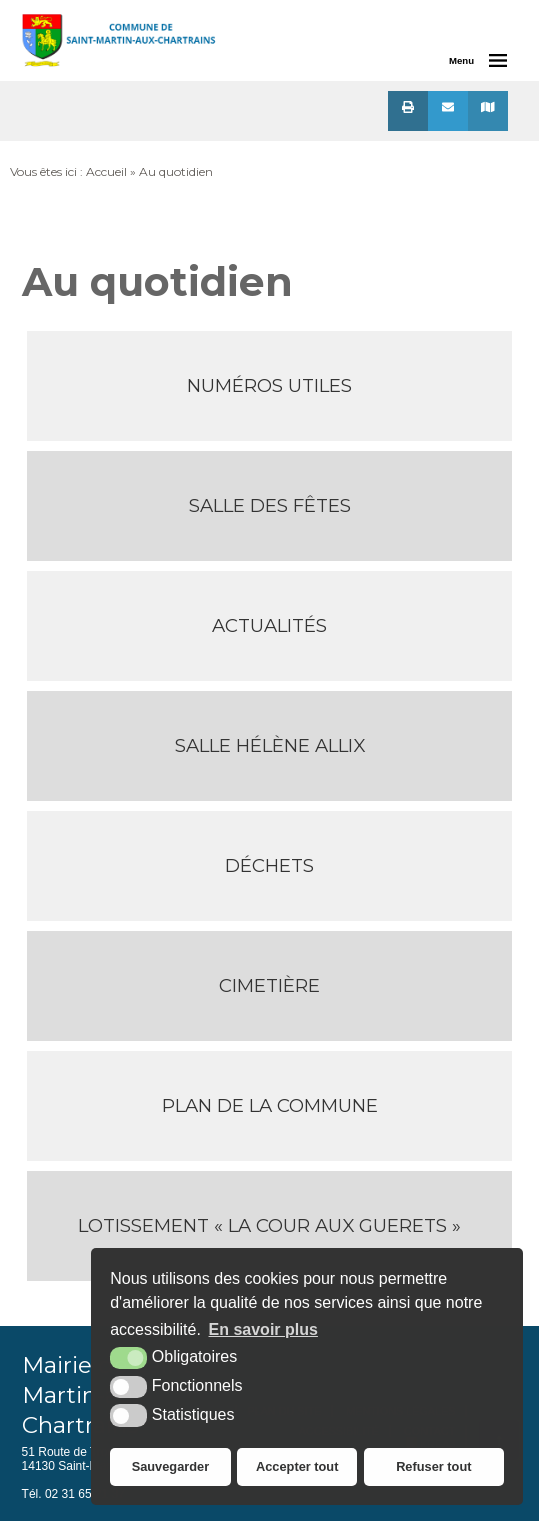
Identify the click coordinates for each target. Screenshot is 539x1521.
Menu (461, 60)
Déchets (269, 865)
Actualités (269, 625)
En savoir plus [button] (263, 1329)
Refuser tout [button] (433, 1466)
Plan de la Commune (270, 1105)
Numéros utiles (269, 385)
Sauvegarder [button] (171, 1466)
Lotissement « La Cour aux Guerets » (269, 1225)
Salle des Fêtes (270, 505)
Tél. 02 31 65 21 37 (73, 1494)
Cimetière (269, 985)
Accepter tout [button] (297, 1466)
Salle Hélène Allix (270, 745)
